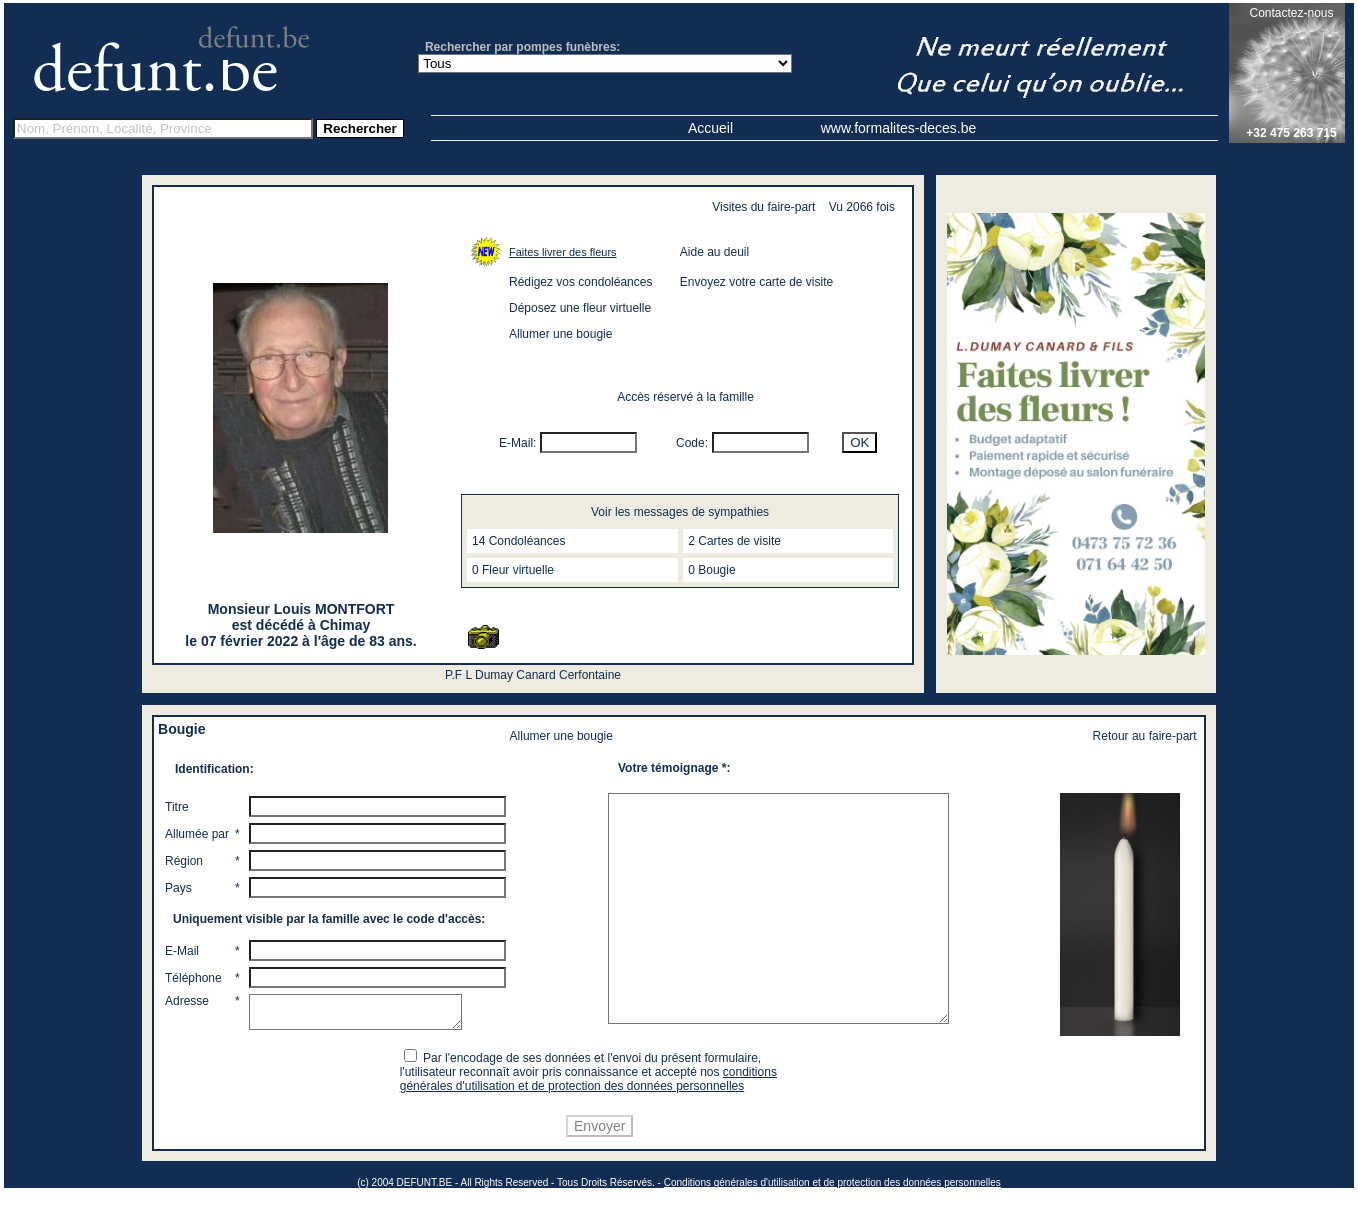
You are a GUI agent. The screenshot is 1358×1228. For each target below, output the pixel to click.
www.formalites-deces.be (899, 128)
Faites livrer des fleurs (563, 252)
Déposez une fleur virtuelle (580, 308)
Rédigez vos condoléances (580, 282)
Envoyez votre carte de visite (756, 282)
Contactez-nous (1291, 13)
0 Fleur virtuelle (513, 570)
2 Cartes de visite (734, 541)
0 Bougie (711, 570)
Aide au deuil (714, 252)
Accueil (710, 128)
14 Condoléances (518, 541)
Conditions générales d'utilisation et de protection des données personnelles (832, 1219)
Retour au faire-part (1145, 736)
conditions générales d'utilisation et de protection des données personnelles (591, 1116)
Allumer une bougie (560, 334)
